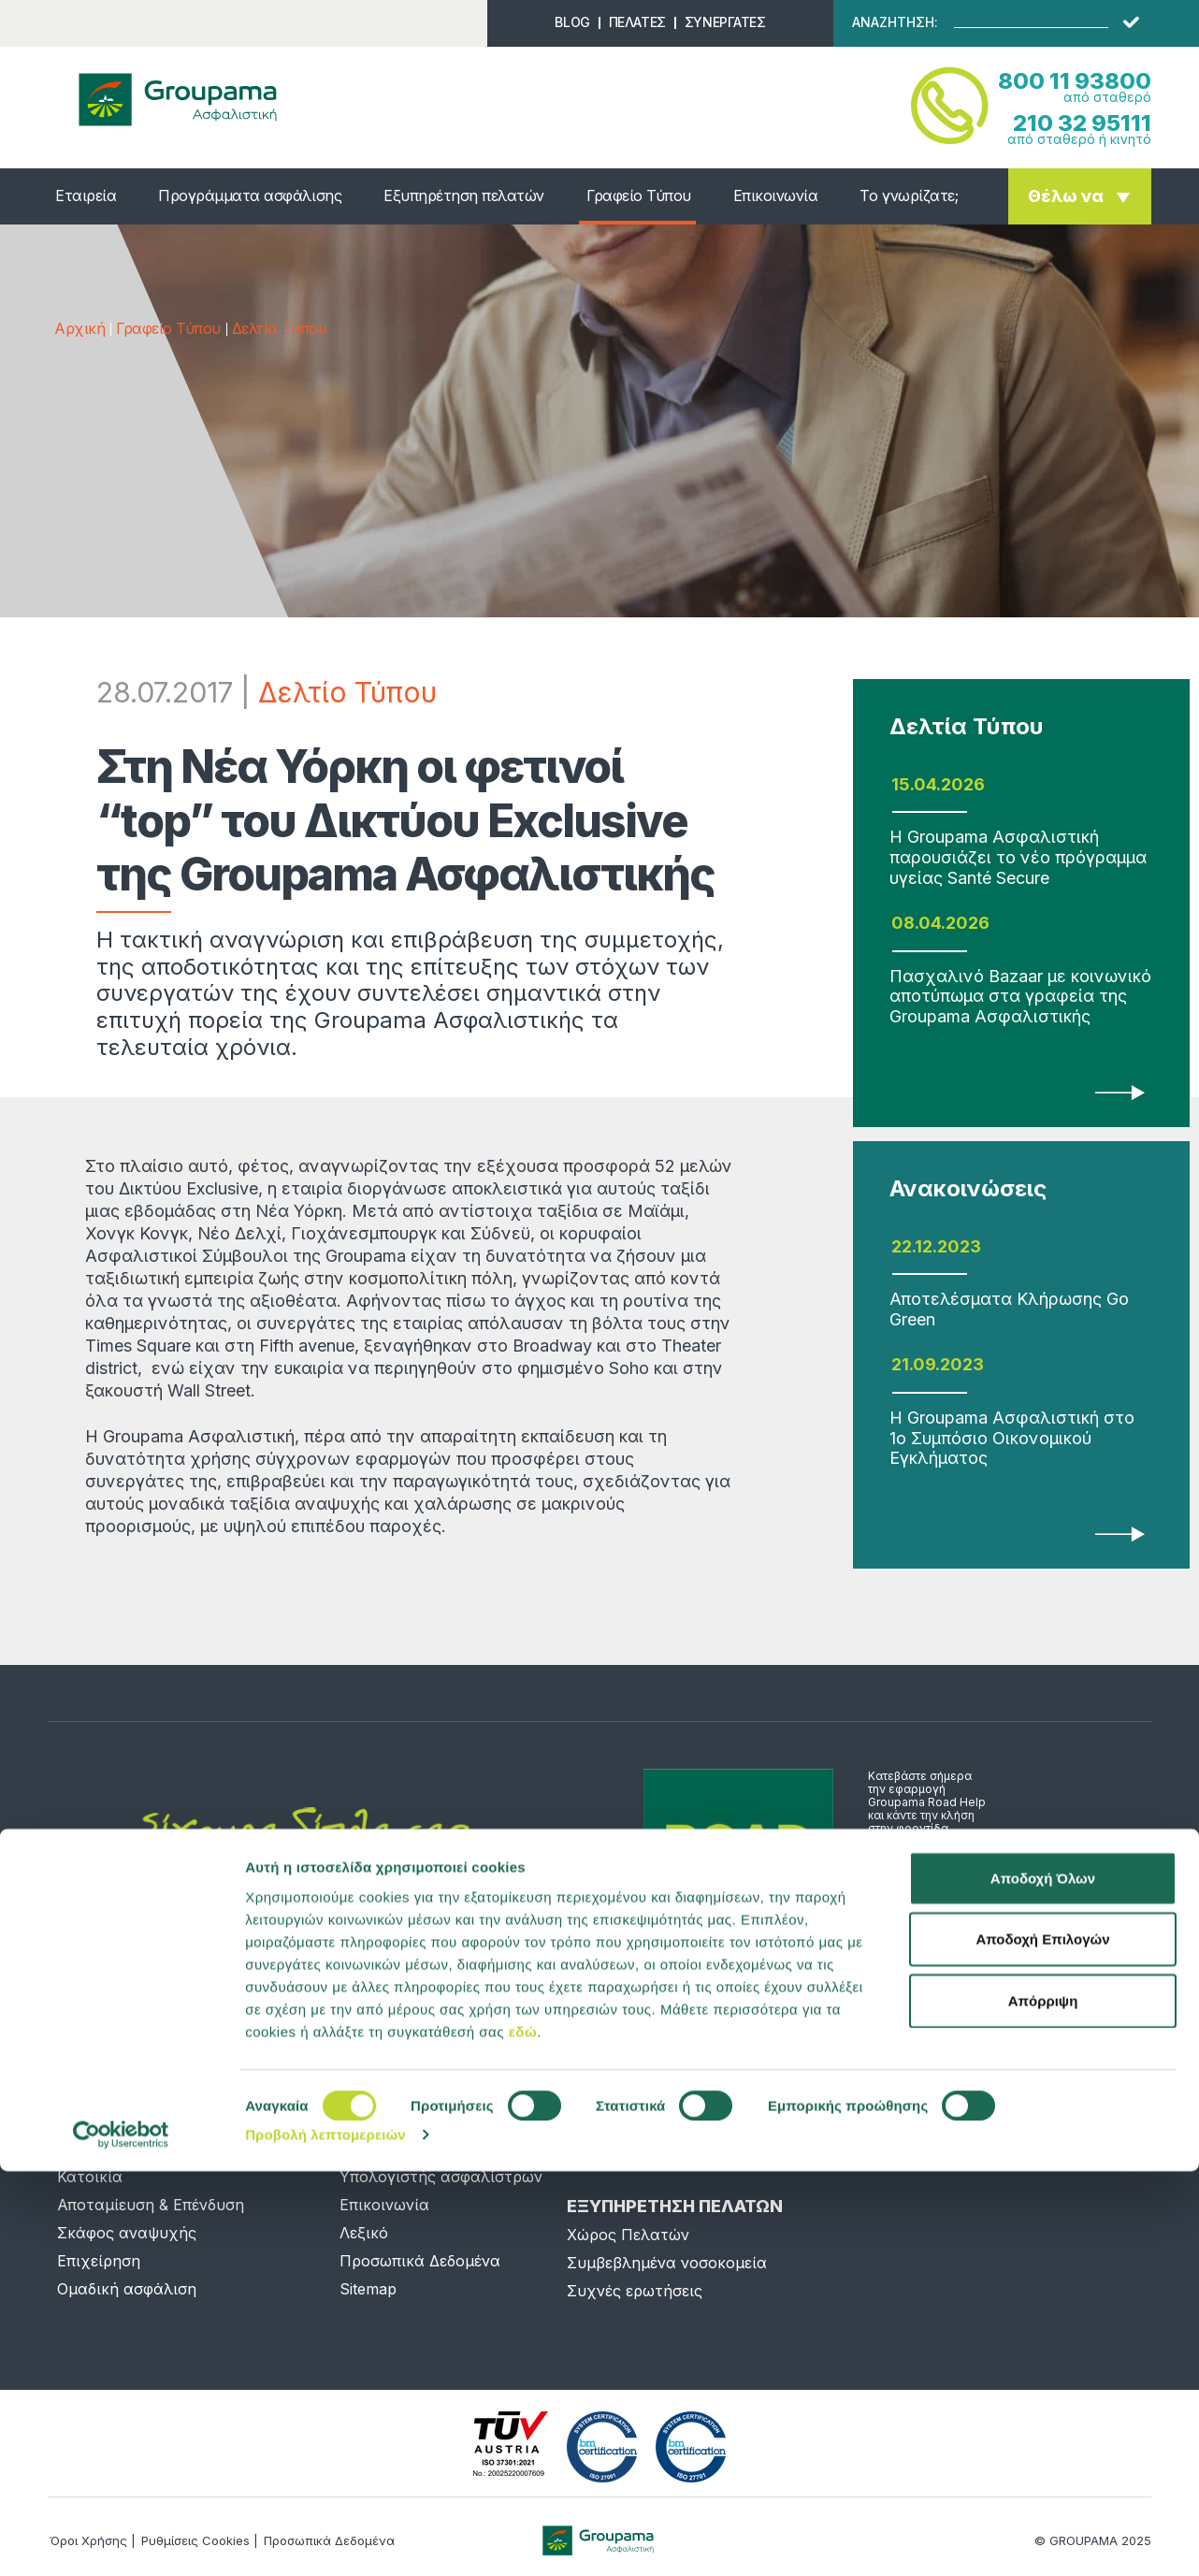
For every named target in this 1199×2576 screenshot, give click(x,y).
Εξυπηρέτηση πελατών (463, 195)
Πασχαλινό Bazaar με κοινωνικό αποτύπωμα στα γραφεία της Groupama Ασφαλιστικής (1020, 996)
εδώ (523, 2435)
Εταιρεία (85, 195)
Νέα (354, 2120)
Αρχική (79, 328)
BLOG (572, 22)
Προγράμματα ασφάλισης (249, 195)
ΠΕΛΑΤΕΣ (637, 22)
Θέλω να (1066, 196)
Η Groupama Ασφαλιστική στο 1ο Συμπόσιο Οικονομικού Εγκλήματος (1011, 1438)
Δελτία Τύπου (279, 328)
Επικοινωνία (775, 195)
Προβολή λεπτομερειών (325, 2539)
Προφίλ (367, 2148)
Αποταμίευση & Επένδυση (150, 2204)
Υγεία (77, 2120)
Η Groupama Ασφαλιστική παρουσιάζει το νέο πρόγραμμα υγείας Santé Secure (1018, 857)
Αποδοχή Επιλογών (1042, 2344)
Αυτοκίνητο (100, 2148)
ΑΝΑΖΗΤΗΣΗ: (895, 22)
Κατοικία (90, 2176)
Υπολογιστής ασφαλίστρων (440, 2176)
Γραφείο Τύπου (638, 195)
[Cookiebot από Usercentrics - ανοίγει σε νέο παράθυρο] (121, 2539)
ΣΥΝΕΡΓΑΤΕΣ (725, 22)
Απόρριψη (1043, 2404)
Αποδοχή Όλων (1042, 2282)
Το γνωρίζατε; (909, 195)
